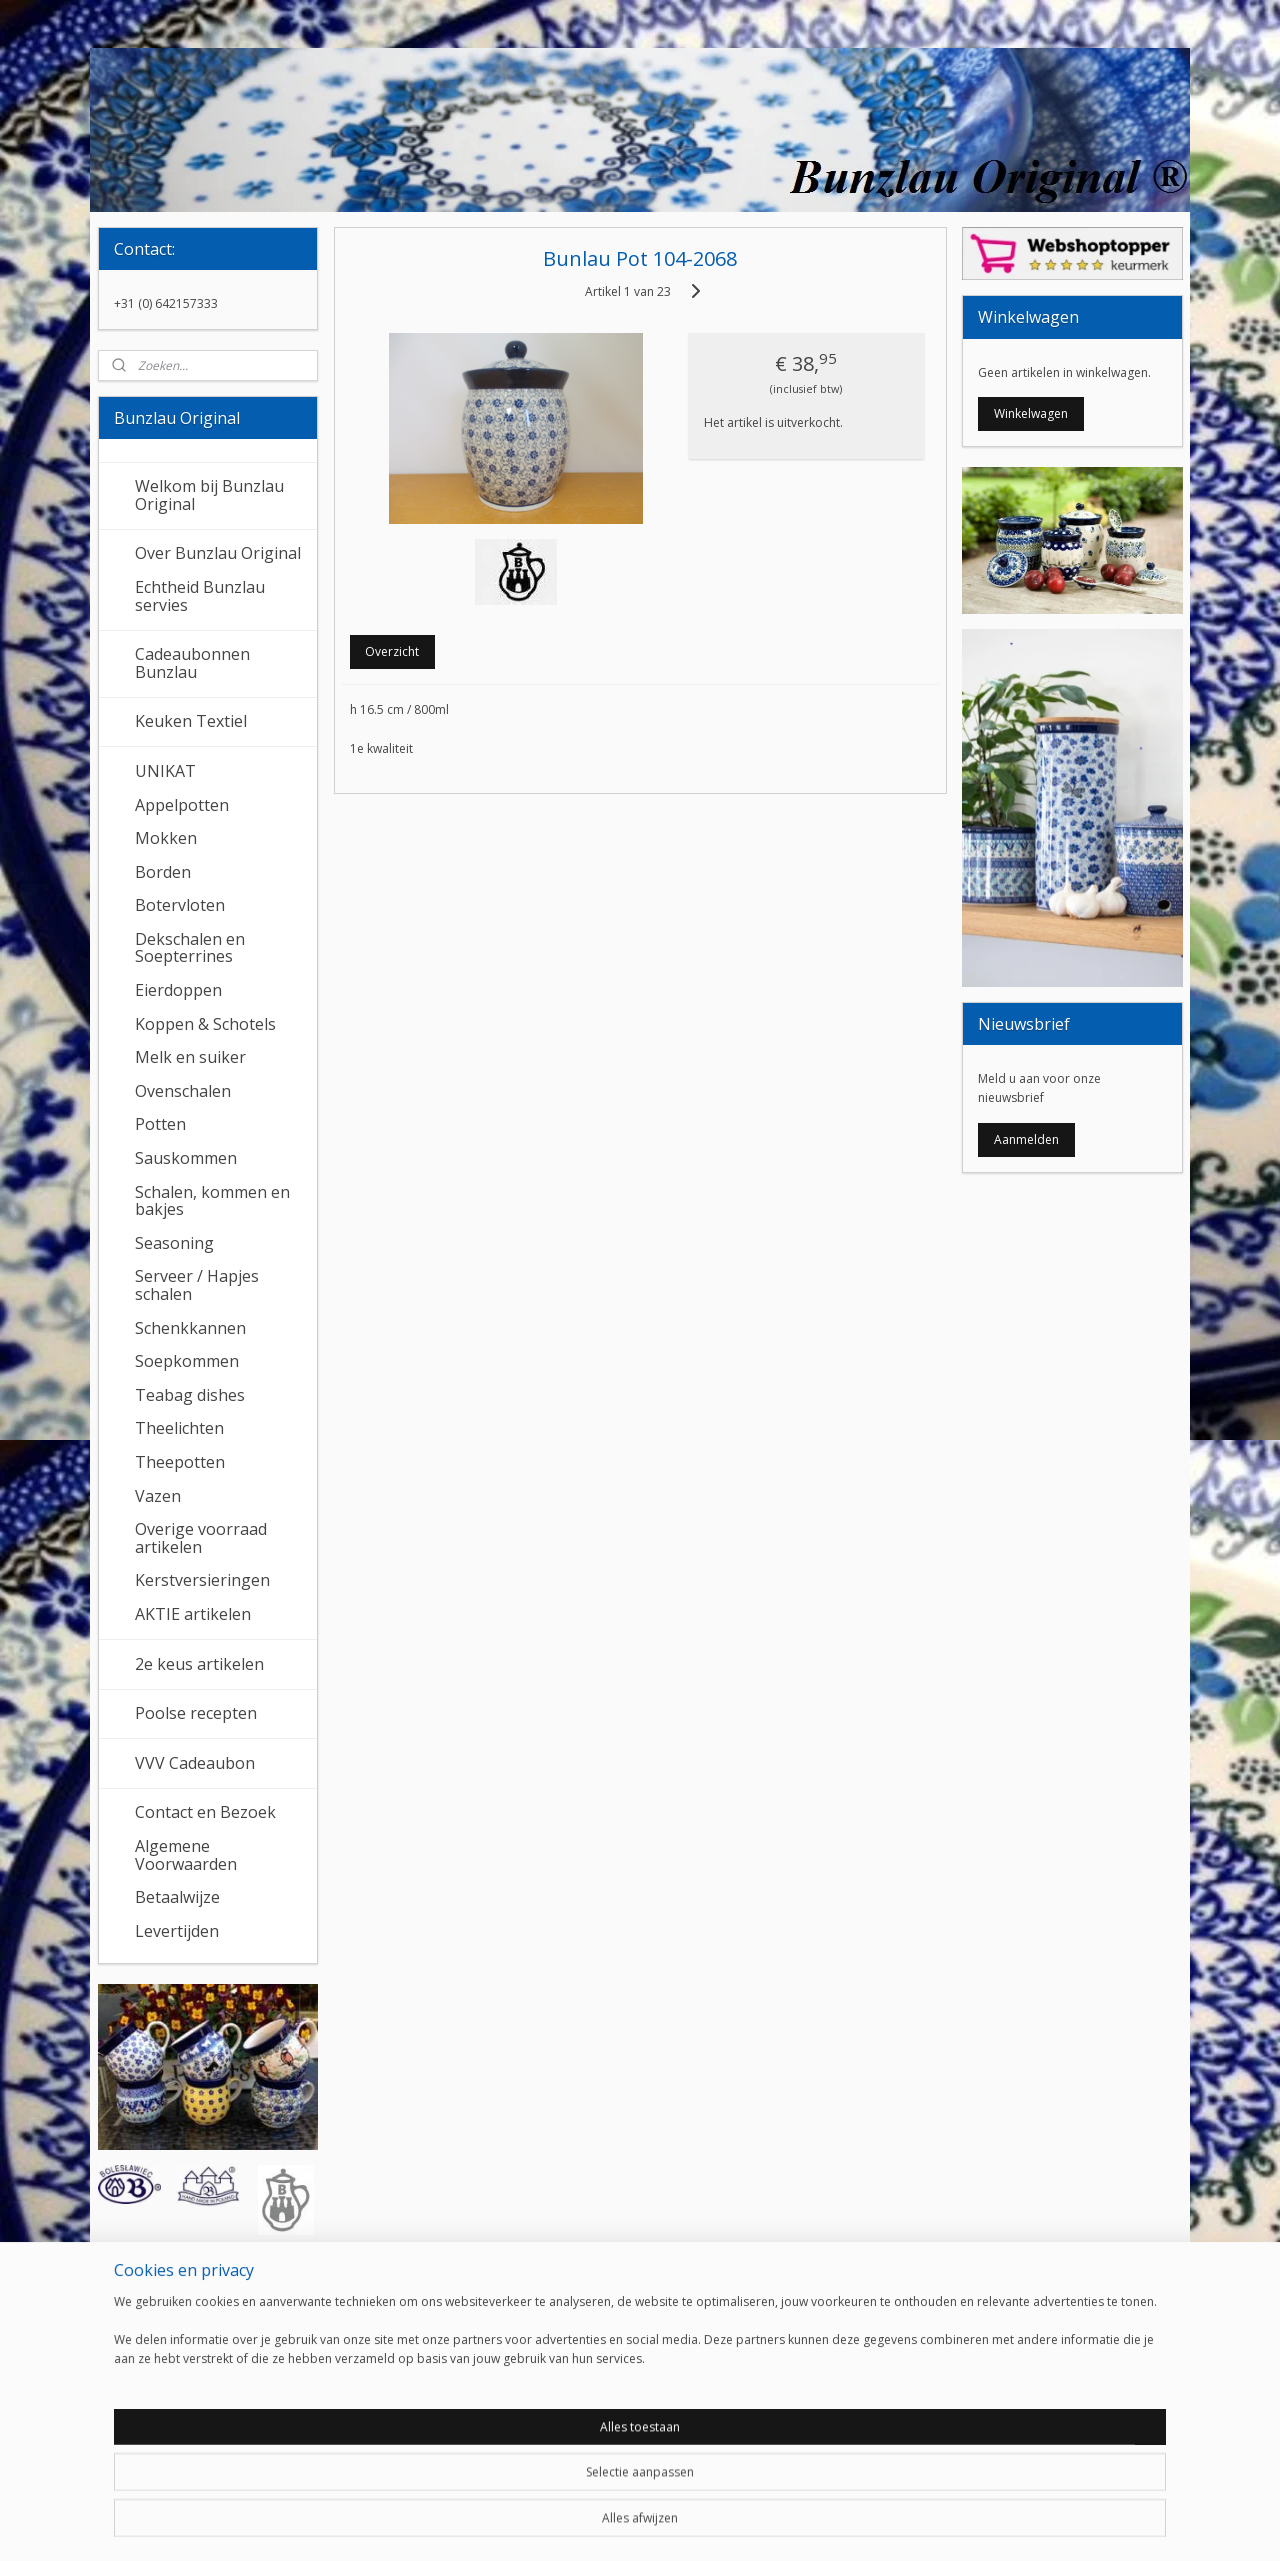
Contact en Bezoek (205, 1812)
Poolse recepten (196, 1713)
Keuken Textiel (191, 721)
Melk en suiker (190, 1057)
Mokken (166, 838)
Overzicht (392, 651)
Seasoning (174, 1243)
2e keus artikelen (199, 1664)
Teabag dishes (190, 1395)
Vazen (158, 1496)
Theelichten (179, 1428)
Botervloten (180, 905)
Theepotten (180, 1462)
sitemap (571, 2524)
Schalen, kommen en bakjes (212, 1201)
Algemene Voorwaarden (186, 1855)
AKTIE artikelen (193, 1614)
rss (613, 2524)
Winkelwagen (1031, 413)
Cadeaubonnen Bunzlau (192, 663)
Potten (160, 1124)
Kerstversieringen (202, 1580)
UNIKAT (165, 771)
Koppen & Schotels (205, 1024)
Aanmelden (1026, 1139)
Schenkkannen (190, 1328)
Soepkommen (187, 1361)
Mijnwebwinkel (864, 2524)
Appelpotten (182, 805)
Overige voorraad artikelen (201, 1538)
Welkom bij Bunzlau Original (209, 495)
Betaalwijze (177, 1897)
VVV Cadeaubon (195, 1763)
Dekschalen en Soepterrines (190, 948)
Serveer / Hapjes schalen (197, 1285)
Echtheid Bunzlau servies (200, 596)
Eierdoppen (178, 990)
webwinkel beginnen (690, 2524)
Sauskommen (186, 1158)
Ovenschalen (183, 1091)
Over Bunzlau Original (218, 553)
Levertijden (177, 1931)
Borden (163, 872)
